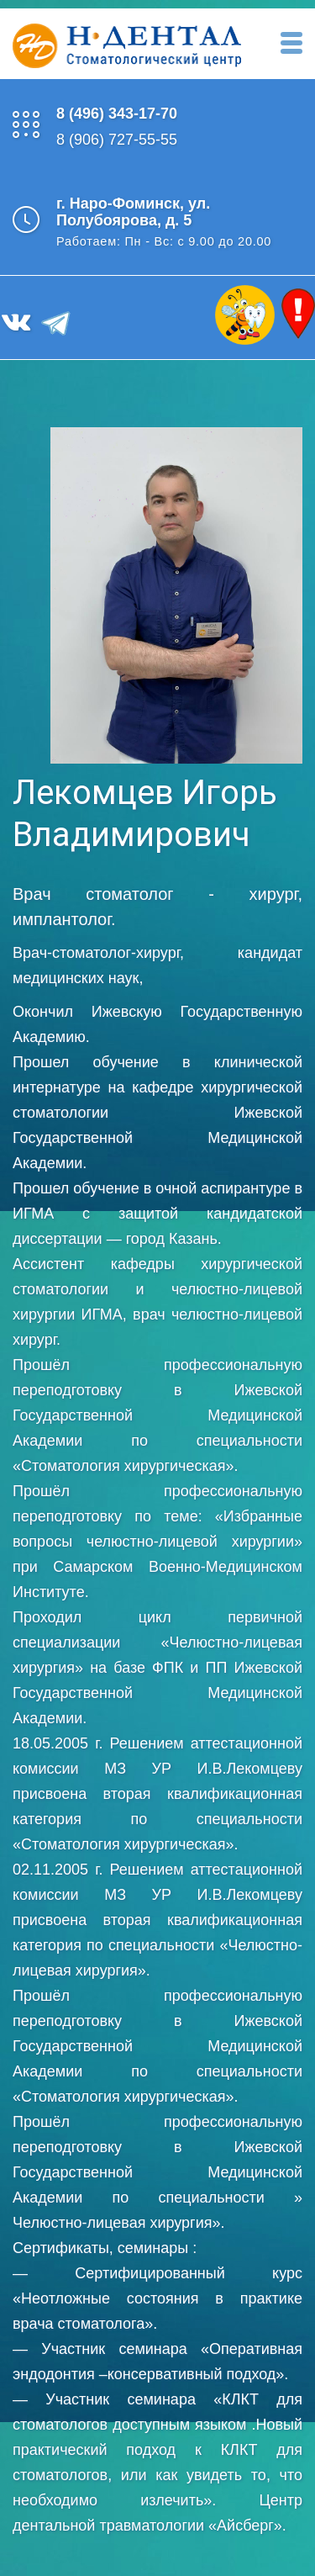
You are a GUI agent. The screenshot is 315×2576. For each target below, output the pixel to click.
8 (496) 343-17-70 (116, 113)
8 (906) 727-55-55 (116, 139)
